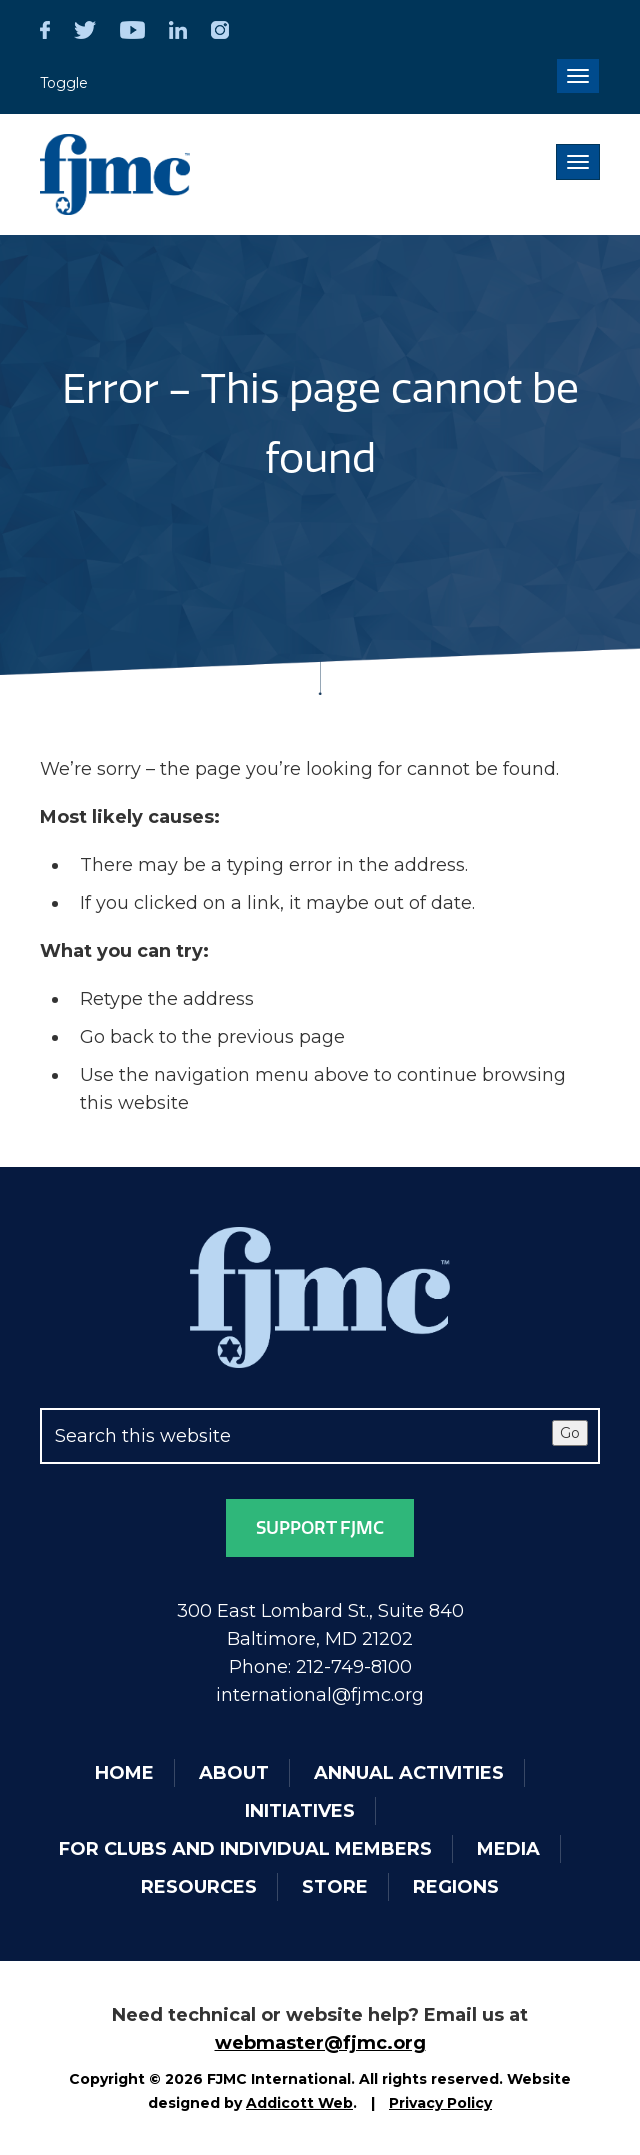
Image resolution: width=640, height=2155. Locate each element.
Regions (456, 1887)
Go (570, 1433)
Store (335, 1887)
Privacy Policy (440, 2103)
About (234, 1773)
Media (508, 1849)
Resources (199, 1887)
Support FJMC (320, 1528)
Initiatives (300, 1811)
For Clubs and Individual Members (245, 1849)
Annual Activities (409, 1773)
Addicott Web (299, 2103)
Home (124, 1773)
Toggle (64, 83)
